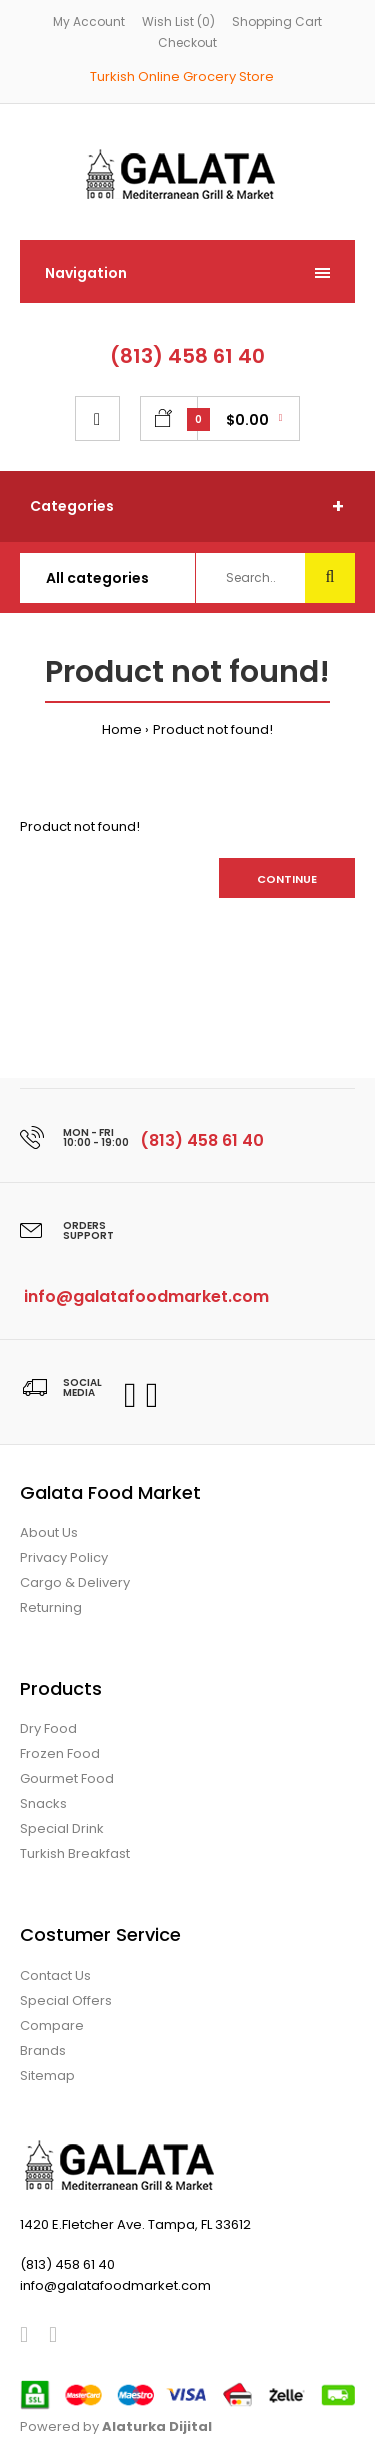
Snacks (43, 1803)
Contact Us (55, 1975)
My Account (89, 21)
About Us (49, 1532)
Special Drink (62, 1828)
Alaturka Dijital (157, 2426)
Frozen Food (60, 1753)
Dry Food (48, 1728)
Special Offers (66, 2000)
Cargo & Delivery (75, 1582)
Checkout (187, 42)
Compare (52, 2025)
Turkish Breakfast (75, 1853)
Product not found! (213, 729)
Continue (287, 879)
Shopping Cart (277, 21)
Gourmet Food (67, 1778)
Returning (51, 1607)
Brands (43, 2050)
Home (122, 729)
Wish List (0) (178, 21)
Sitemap (47, 2075)
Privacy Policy (64, 1557)
